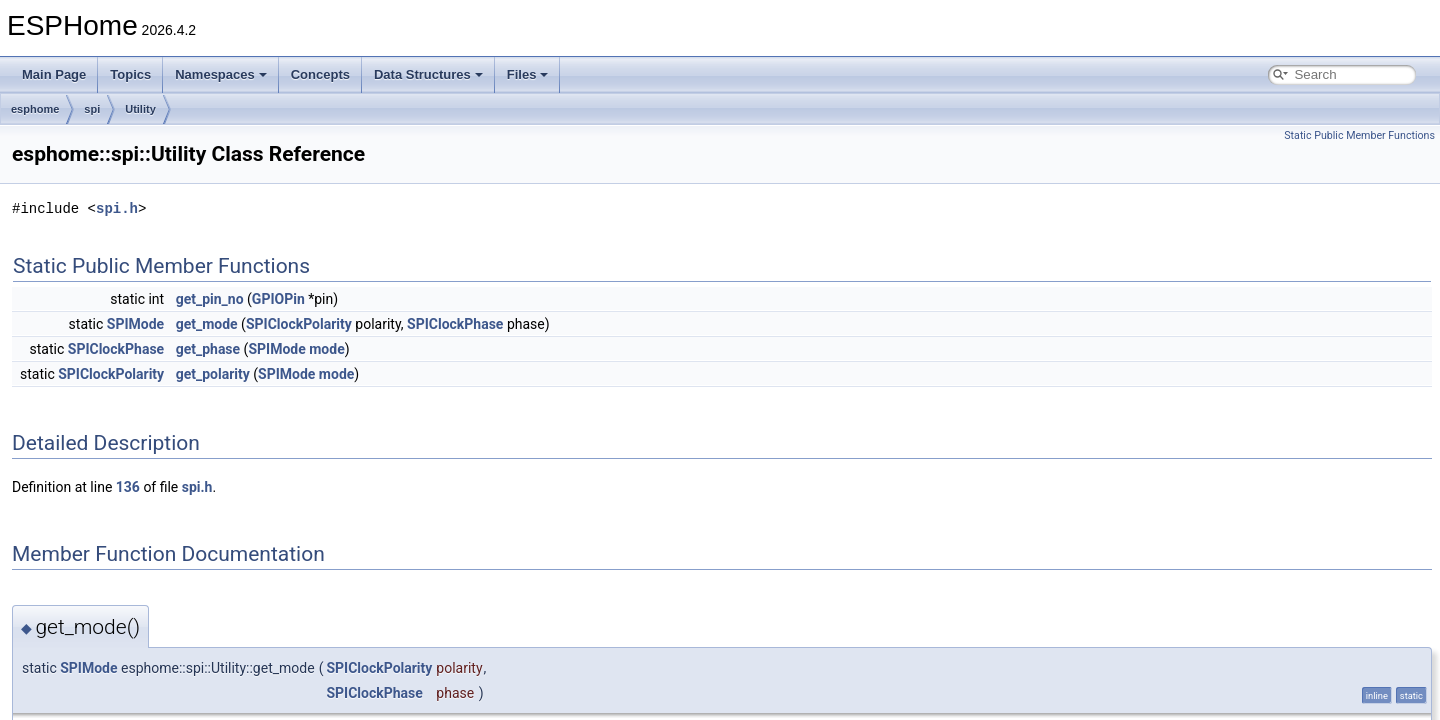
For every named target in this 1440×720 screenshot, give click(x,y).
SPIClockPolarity (299, 324)
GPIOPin (278, 299)
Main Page (54, 74)
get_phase (208, 349)
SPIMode (135, 324)
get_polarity (213, 374)
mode (326, 349)
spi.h (117, 208)
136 (128, 487)
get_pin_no (210, 299)
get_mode (207, 324)
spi (92, 109)
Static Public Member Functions (1359, 135)
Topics (130, 74)
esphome (35, 109)
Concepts (320, 74)
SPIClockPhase (455, 324)
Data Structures (428, 74)
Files (528, 74)
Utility (140, 109)
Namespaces (221, 74)
